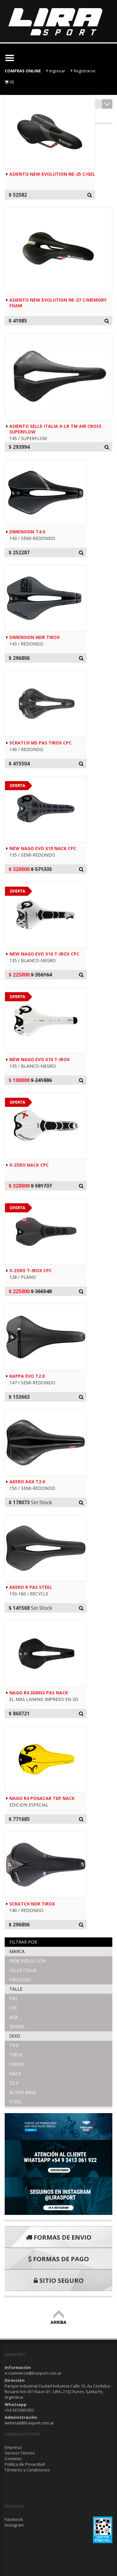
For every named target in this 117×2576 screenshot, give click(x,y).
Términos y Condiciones (27, 2470)
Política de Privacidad (25, 2464)
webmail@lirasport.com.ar (29, 2423)
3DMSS (16, 2026)
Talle (15, 1989)
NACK (15, 2073)
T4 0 (13, 2045)
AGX (13, 2017)
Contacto (13, 2458)
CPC (13, 2008)
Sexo (14, 2036)
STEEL (15, 2102)
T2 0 (13, 2083)
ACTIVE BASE (22, 2092)
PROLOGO (20, 1980)
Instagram (14, 2525)
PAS (13, 1998)
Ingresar (55, 71)
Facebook (14, 2519)
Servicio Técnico (20, 2453)
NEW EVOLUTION (27, 1961)
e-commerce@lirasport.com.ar (33, 2373)
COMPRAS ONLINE (23, 71)
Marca (17, 1951)
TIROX (15, 2055)
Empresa (13, 2447)
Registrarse (83, 71)
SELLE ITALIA (23, 1970)
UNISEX (17, 2064)
